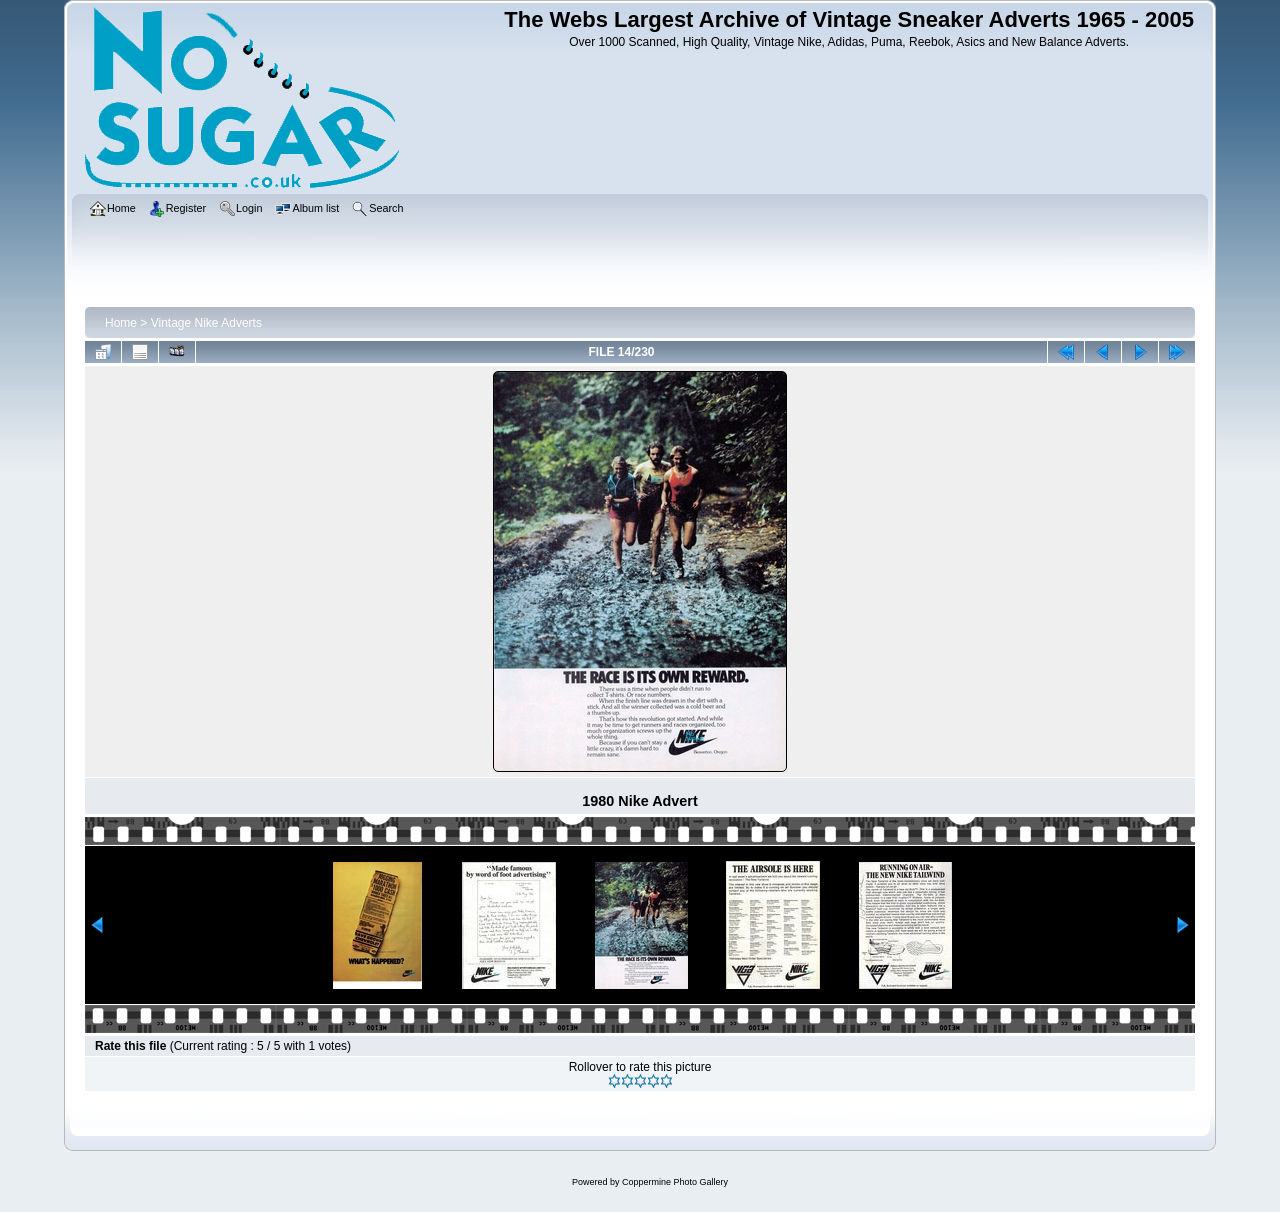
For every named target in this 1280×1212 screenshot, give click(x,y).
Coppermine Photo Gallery (675, 1182)
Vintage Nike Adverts (206, 323)
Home (121, 323)
